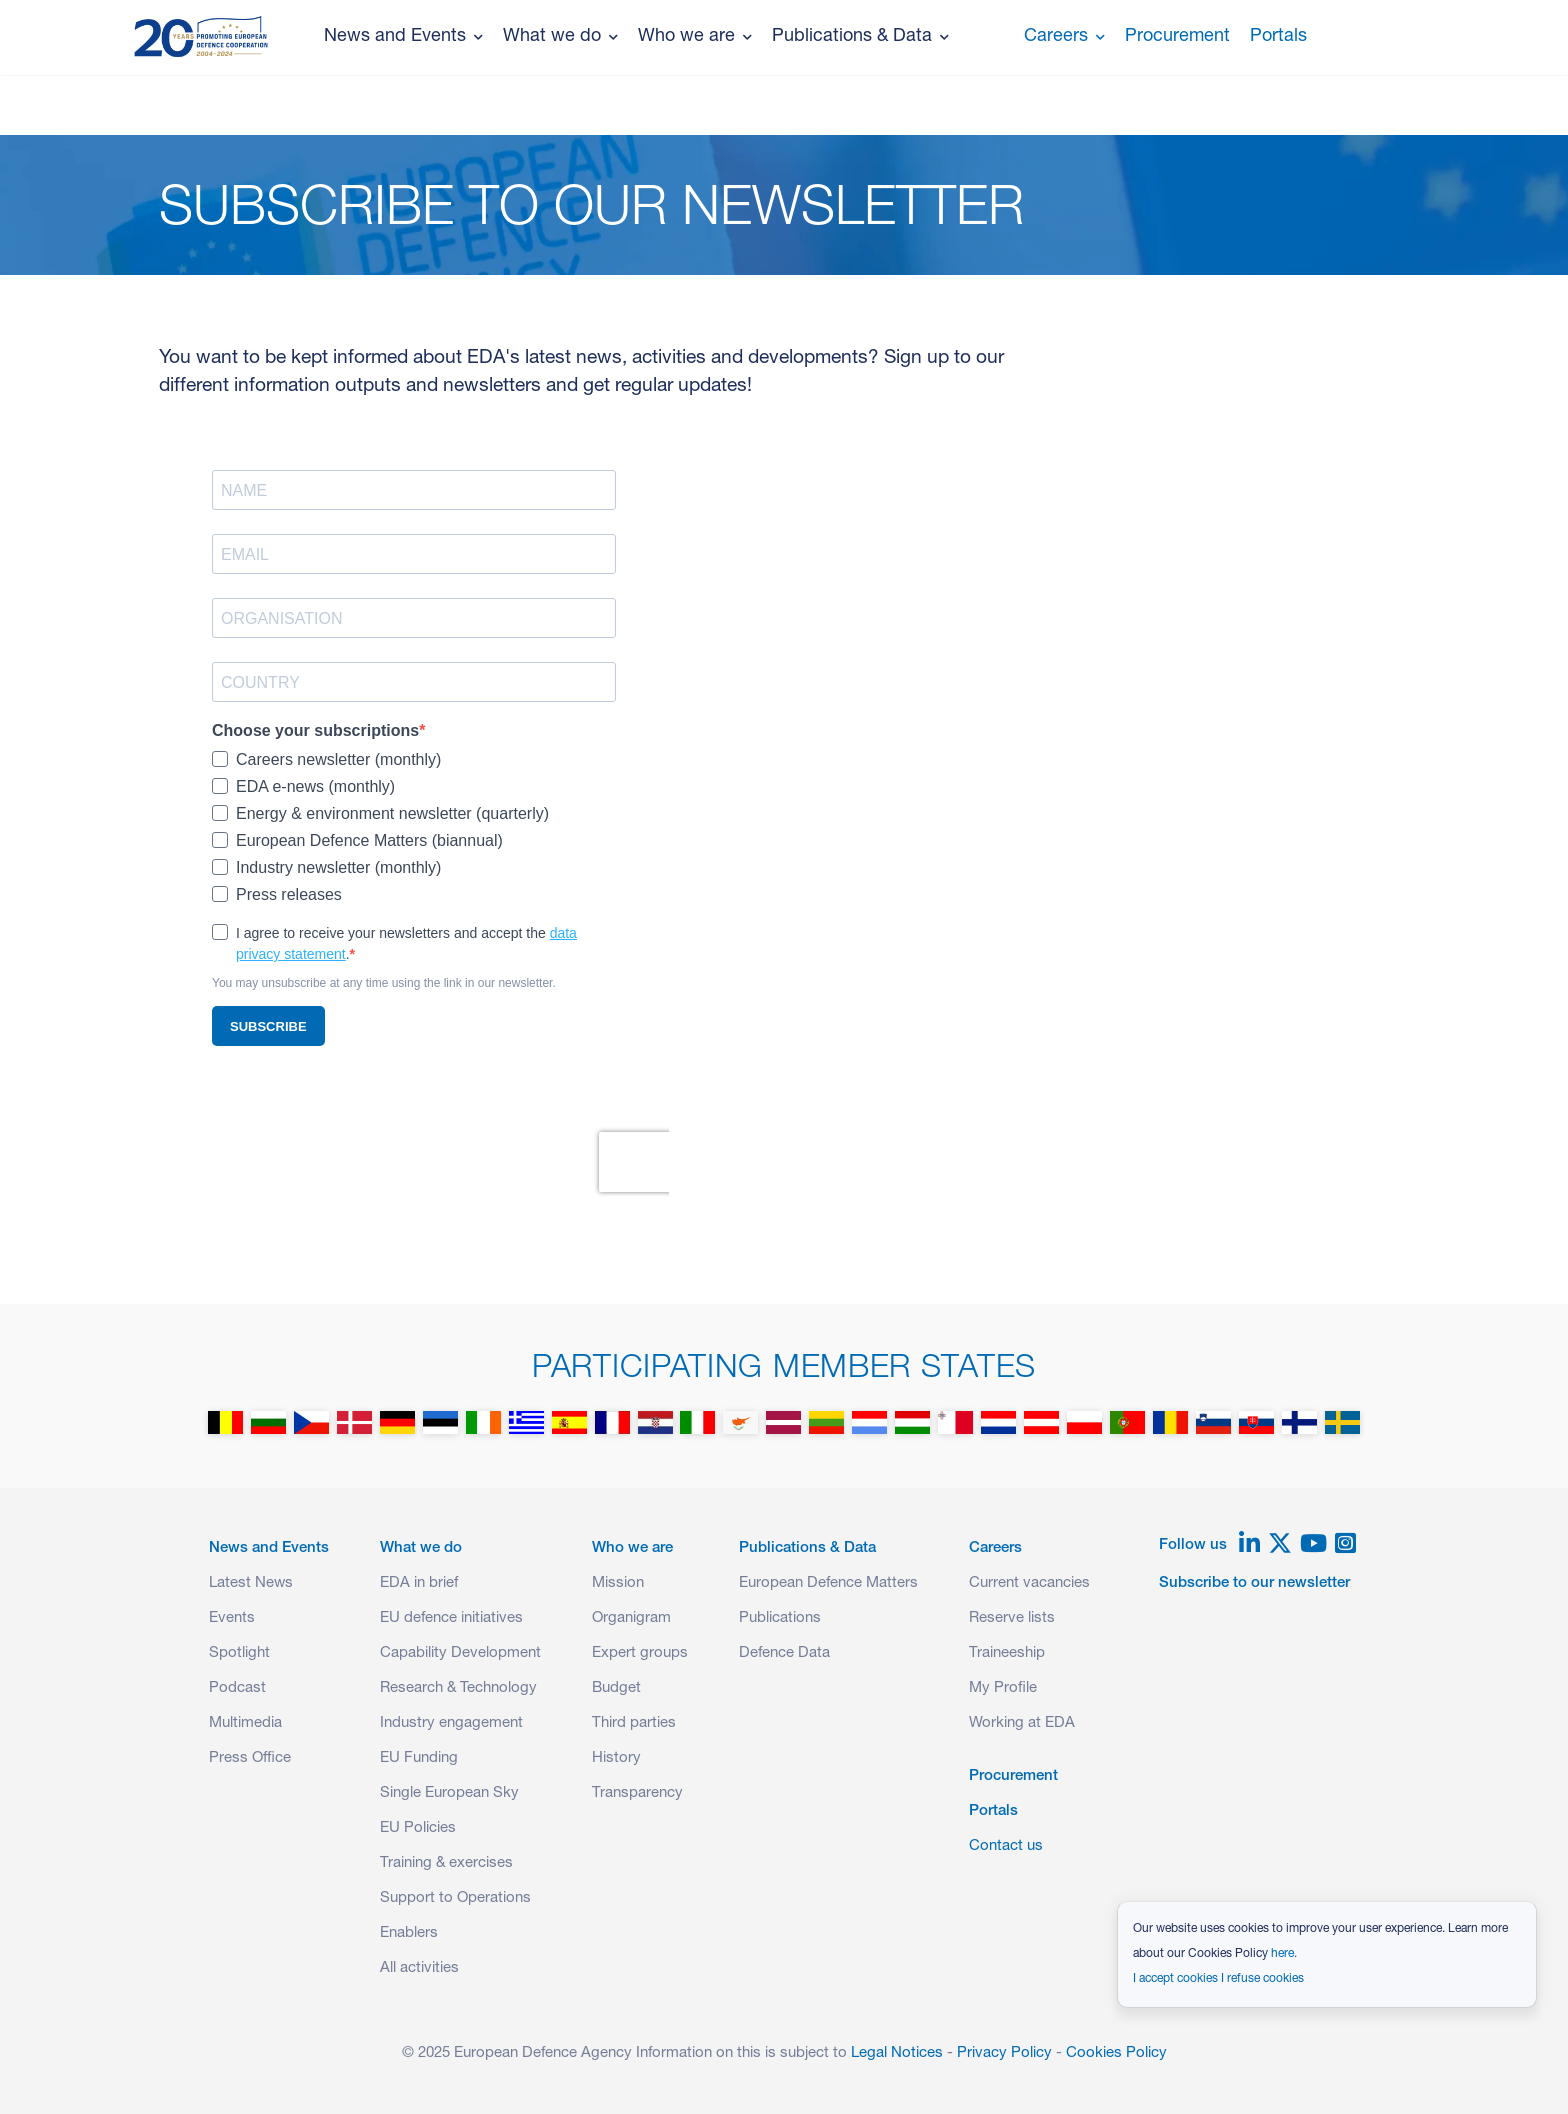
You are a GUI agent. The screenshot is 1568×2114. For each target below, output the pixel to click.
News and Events (403, 37)
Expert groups (640, 1653)
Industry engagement (451, 1723)
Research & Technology (458, 1688)
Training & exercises (446, 1863)
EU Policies (418, 1828)
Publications (780, 1618)
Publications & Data (860, 37)
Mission (618, 1583)
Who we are (695, 37)
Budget (616, 1688)
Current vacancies (1029, 1583)
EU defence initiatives (451, 1618)
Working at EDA (1022, 1723)
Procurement (1177, 37)
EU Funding (419, 1758)
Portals (1278, 37)
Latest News (251, 1583)
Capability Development (460, 1653)
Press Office (250, 1758)
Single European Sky (449, 1793)
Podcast (237, 1688)
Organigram (631, 1618)
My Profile (1003, 1688)
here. (1284, 1954)
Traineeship (1007, 1653)
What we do (560, 37)
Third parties (634, 1723)
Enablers (409, 1933)
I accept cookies (1175, 1979)
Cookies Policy (1116, 2053)
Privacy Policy (1004, 2053)
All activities (419, 1968)
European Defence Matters (828, 1583)
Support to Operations (455, 1898)
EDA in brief (419, 1583)
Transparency (637, 1793)
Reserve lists (1012, 1618)
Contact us (1006, 1846)
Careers (1064, 37)
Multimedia (245, 1723)
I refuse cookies (1262, 1979)
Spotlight (239, 1653)
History (616, 1758)
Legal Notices (897, 2053)
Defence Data (784, 1653)
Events (232, 1618)
